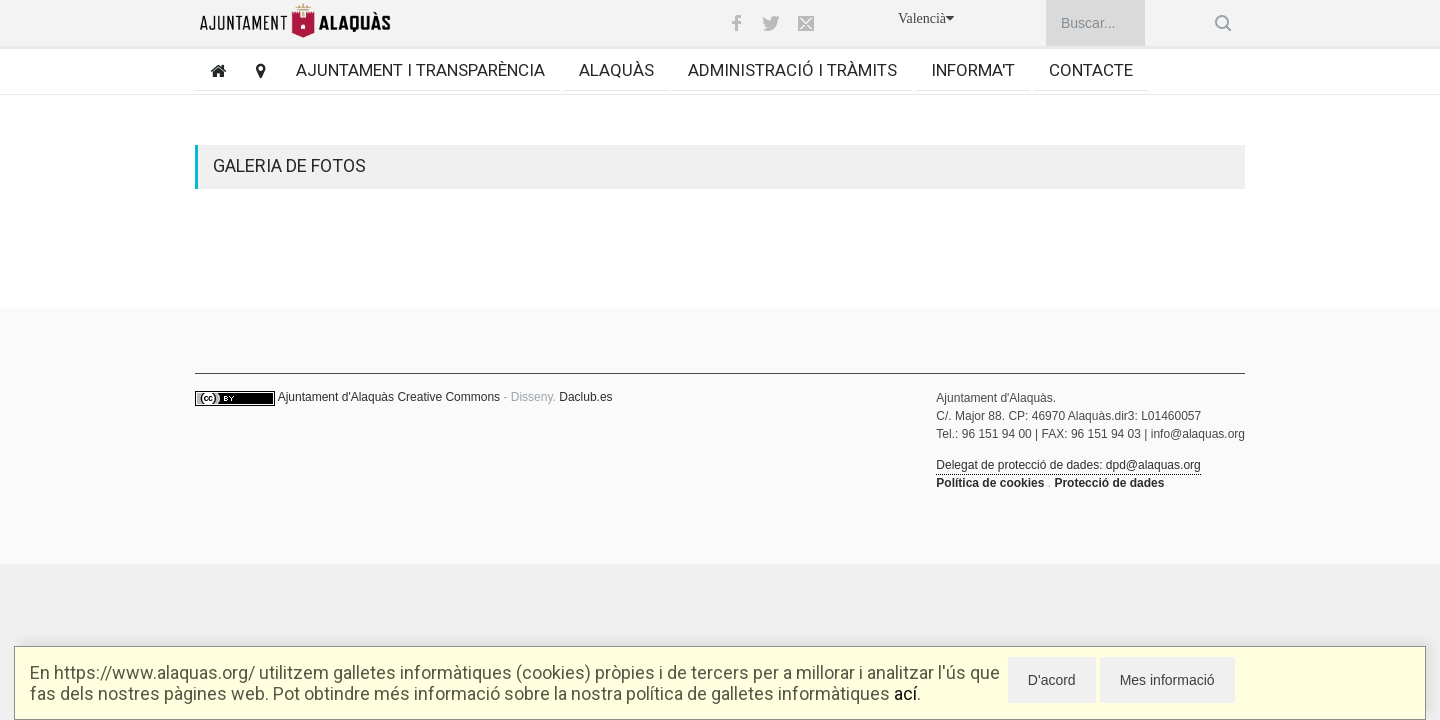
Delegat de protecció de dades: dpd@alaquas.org (1068, 465)
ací (905, 693)
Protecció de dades (1109, 483)
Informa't (973, 70)
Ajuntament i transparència (420, 70)
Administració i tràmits (792, 70)
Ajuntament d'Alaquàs (336, 397)
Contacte (1091, 70)
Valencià (926, 18)
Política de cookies (990, 483)
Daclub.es (585, 397)
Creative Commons (448, 397)
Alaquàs (616, 70)
